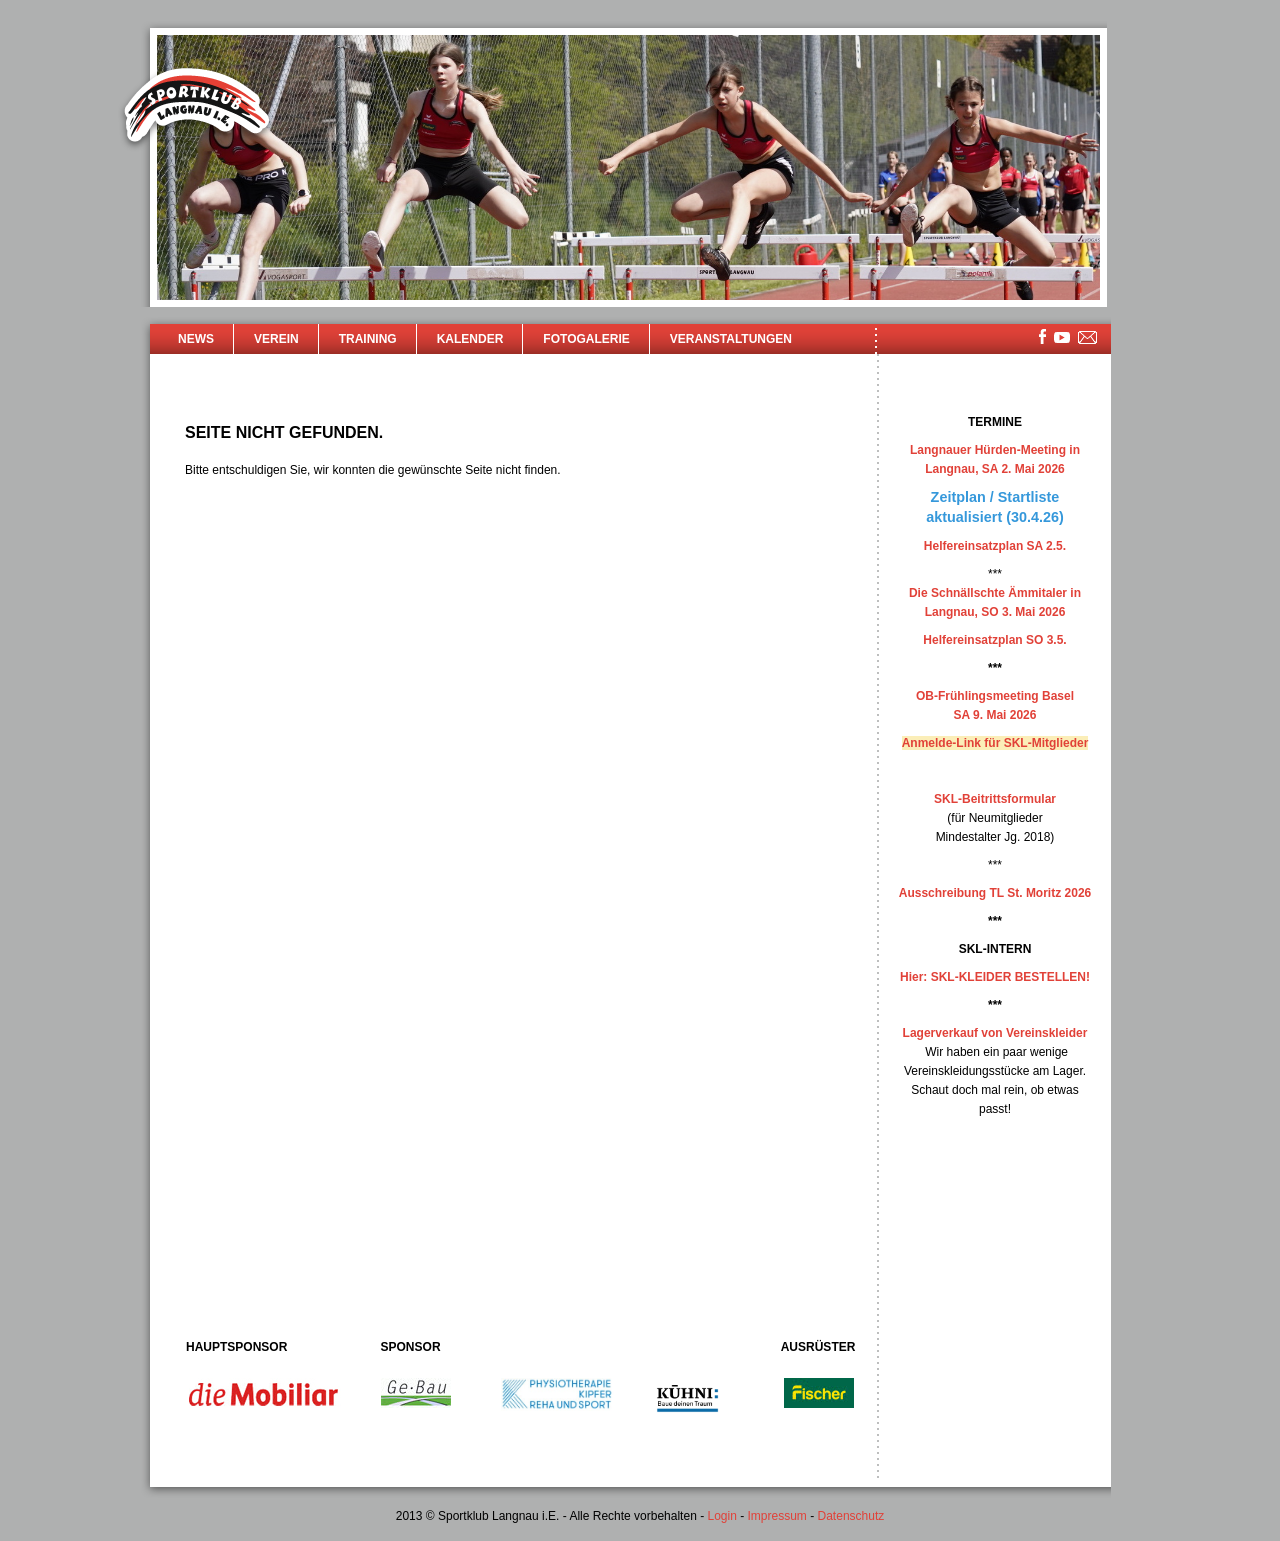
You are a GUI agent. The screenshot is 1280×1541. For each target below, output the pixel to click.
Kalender (470, 339)
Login (721, 1516)
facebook (1042, 336)
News (196, 339)
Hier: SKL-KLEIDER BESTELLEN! (995, 977)
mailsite (1088, 338)
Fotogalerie (586, 339)
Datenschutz (851, 1516)
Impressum (777, 1516)
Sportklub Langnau (197, 108)
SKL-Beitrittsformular (995, 799)
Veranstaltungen (731, 339)
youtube (1062, 337)
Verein (276, 339)
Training (368, 339)
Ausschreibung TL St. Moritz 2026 (995, 893)
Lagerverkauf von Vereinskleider (995, 1033)
